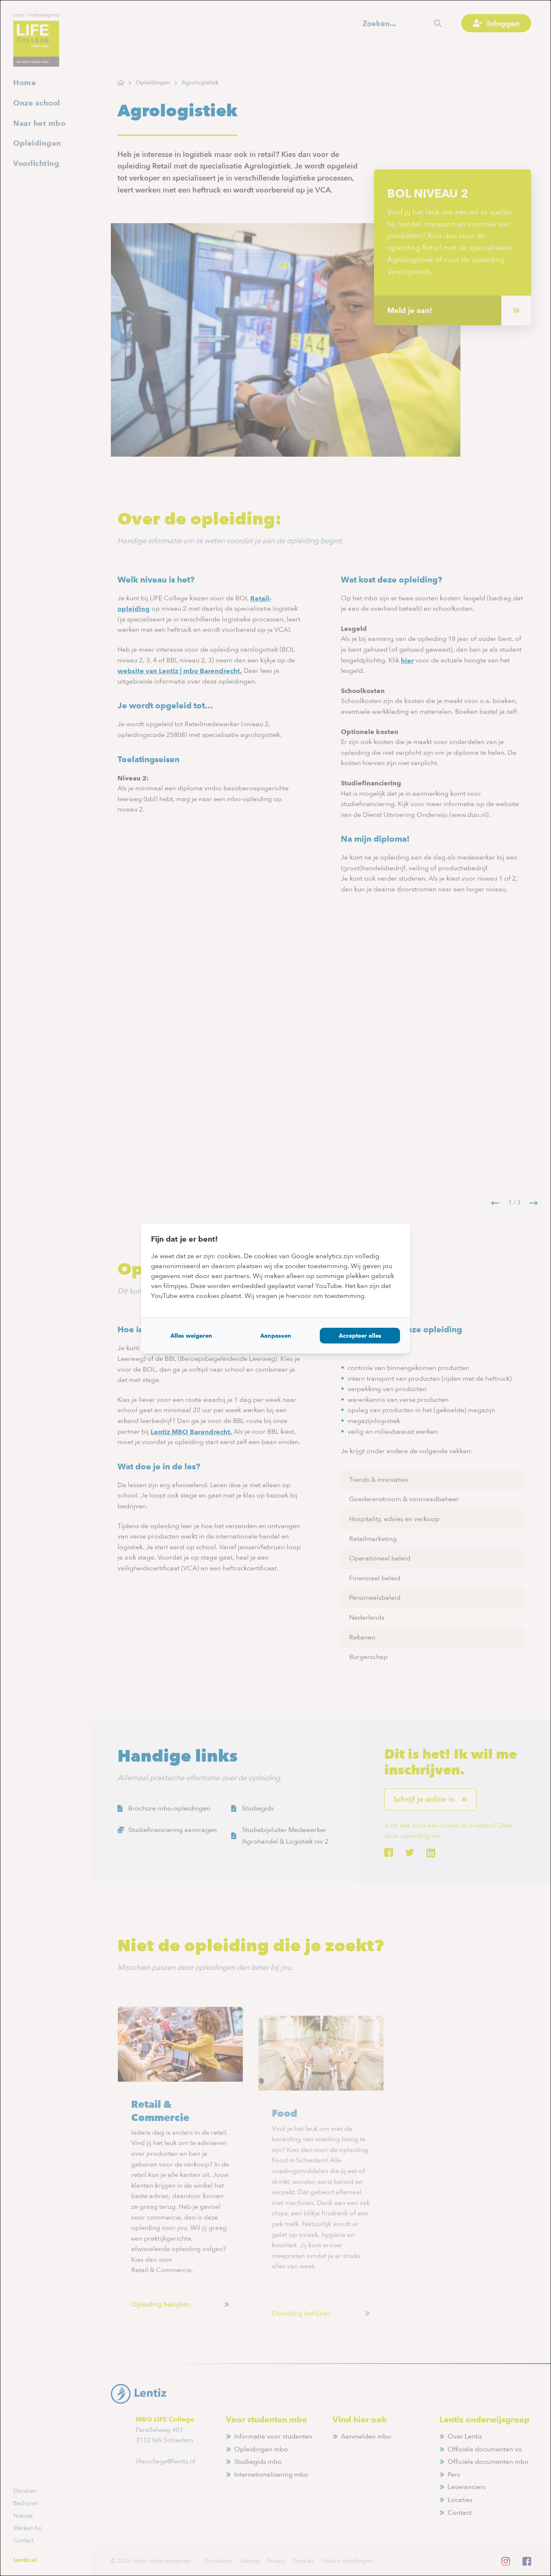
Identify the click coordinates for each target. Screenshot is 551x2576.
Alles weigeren (191, 1335)
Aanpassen (275, 1335)
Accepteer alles (360, 1335)
